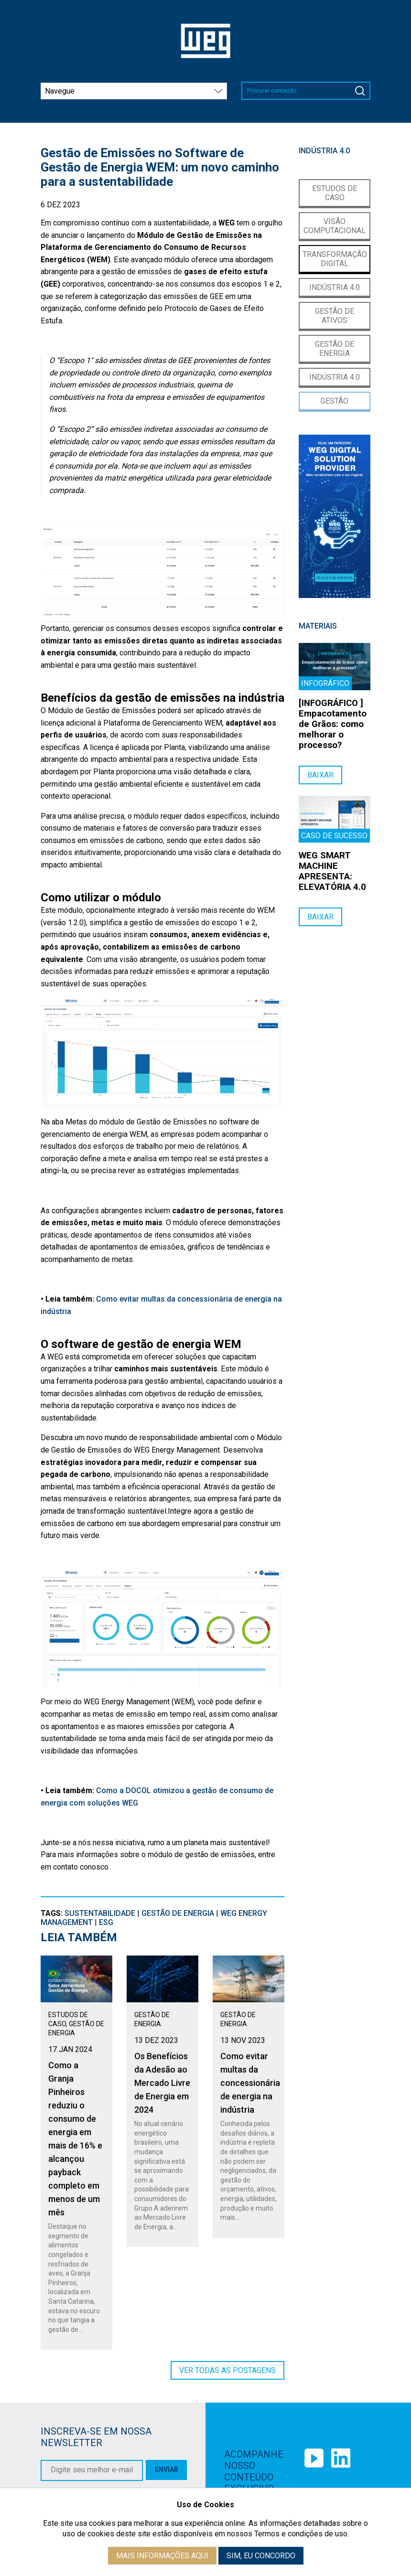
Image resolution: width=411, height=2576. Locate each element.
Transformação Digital (335, 259)
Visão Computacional (334, 226)
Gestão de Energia (177, 1913)
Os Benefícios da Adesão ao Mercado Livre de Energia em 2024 (162, 2083)
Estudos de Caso (334, 193)
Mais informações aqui (162, 2555)
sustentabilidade (100, 1913)
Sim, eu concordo (261, 2555)
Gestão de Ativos (334, 316)
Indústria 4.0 (334, 287)
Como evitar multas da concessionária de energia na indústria (250, 2083)
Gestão (334, 401)
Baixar (320, 775)
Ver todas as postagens (227, 2370)
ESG (106, 1922)
